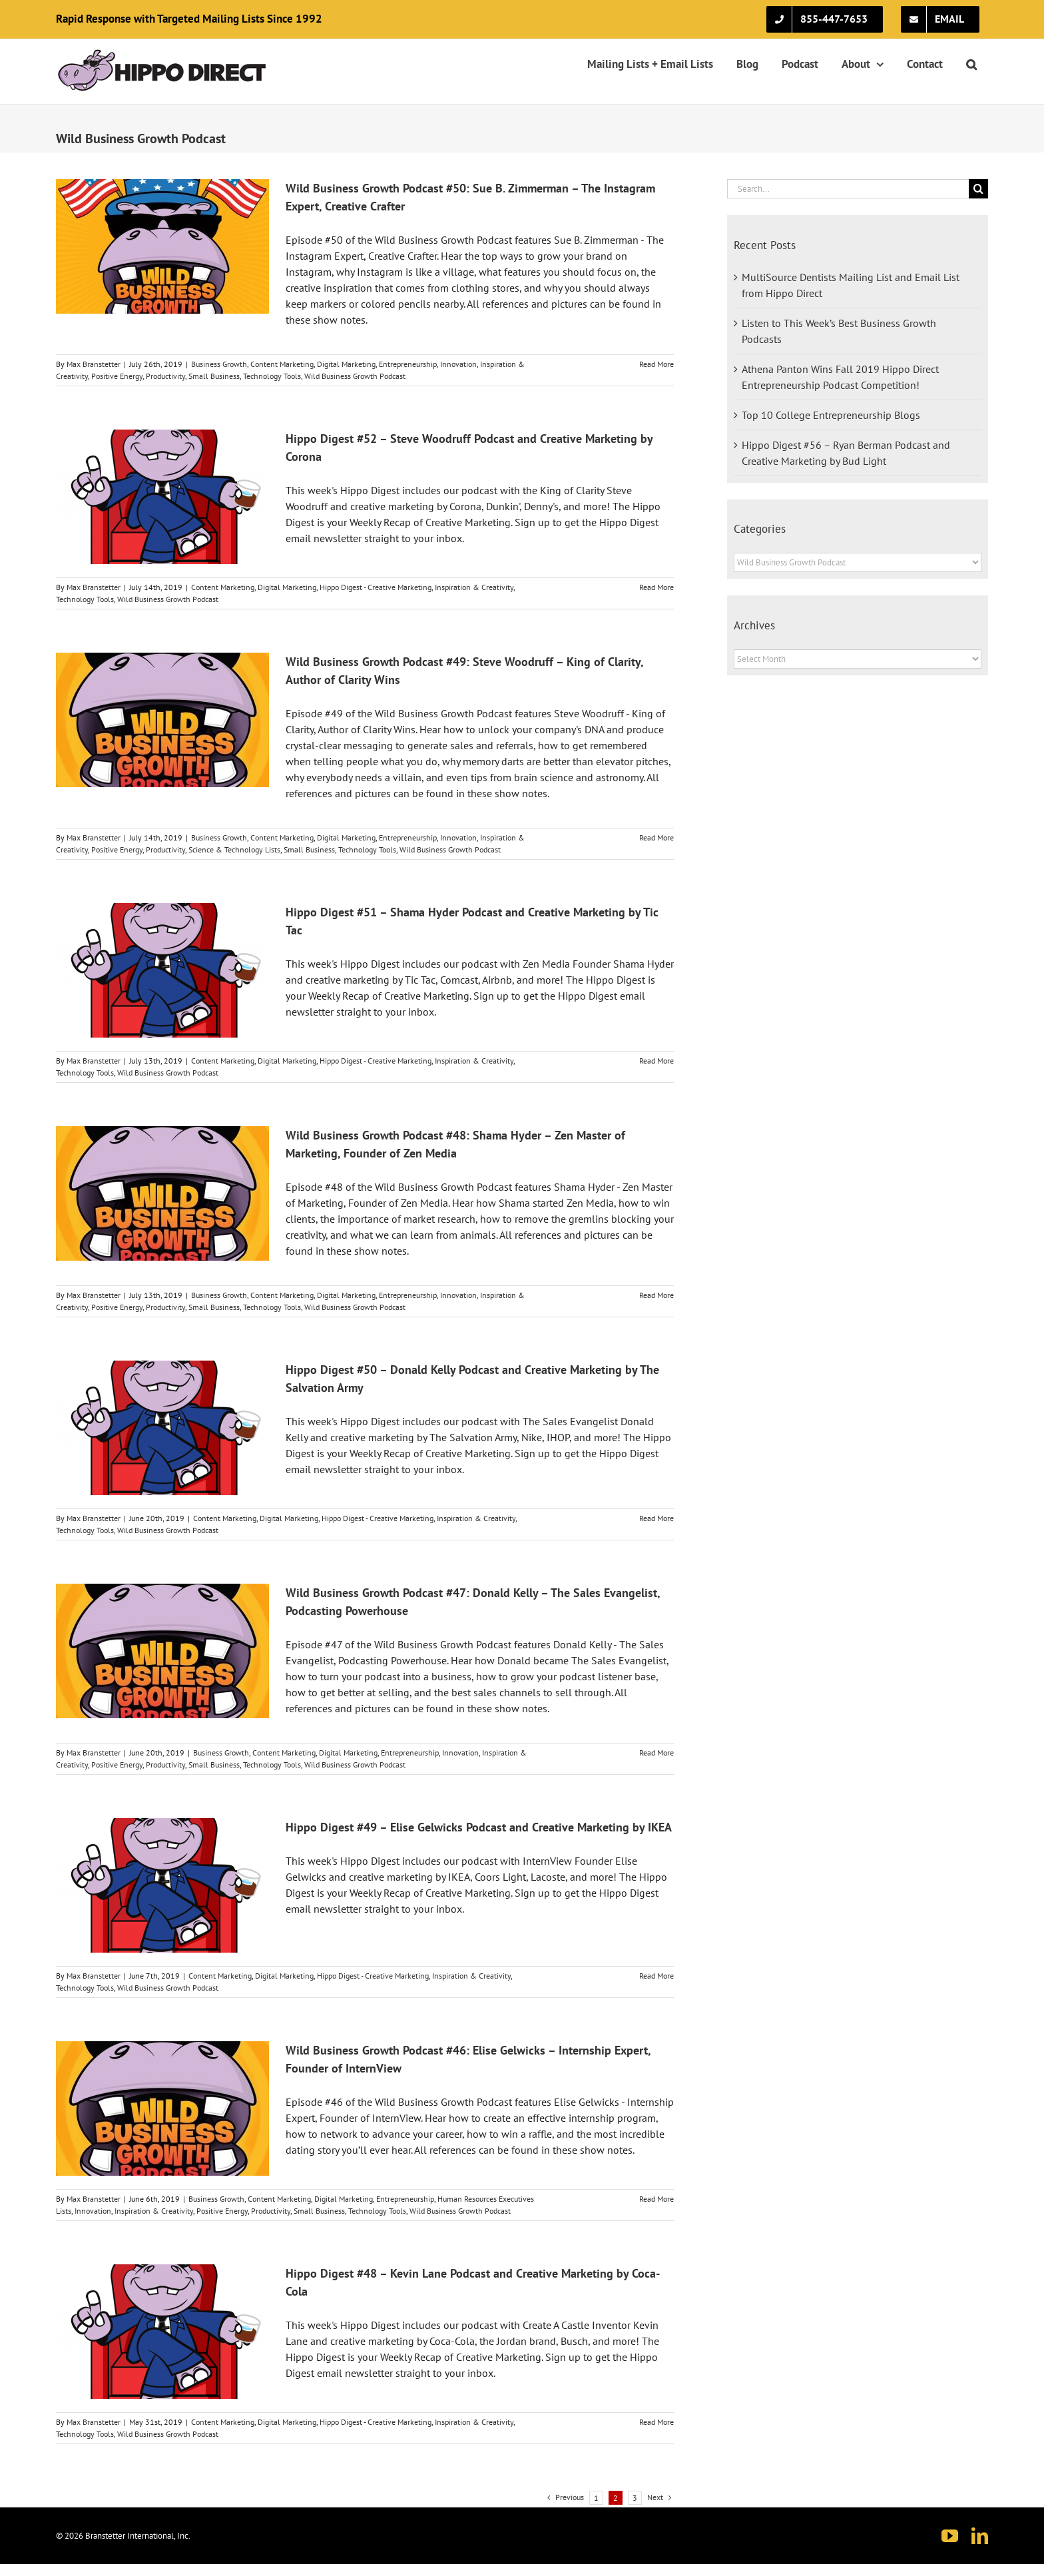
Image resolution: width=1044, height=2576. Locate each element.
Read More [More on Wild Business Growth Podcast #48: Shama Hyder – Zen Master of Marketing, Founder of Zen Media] (656, 1295)
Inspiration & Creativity (474, 587)
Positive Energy (116, 376)
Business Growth (219, 364)
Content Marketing (282, 364)
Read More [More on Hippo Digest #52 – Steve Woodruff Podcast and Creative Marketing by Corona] (656, 587)
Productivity (165, 376)
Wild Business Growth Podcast (354, 376)
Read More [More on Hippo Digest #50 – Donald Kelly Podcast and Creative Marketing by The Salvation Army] (656, 1518)
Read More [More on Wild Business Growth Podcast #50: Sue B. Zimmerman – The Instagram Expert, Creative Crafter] (656, 364)
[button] (971, 64)
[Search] (978, 188)
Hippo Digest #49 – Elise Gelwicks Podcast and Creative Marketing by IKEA (479, 1827)
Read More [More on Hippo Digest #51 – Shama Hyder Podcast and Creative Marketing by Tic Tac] (656, 1061)
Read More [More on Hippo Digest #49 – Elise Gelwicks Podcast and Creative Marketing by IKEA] (656, 1976)
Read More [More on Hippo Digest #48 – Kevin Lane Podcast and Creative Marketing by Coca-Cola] (656, 2422)
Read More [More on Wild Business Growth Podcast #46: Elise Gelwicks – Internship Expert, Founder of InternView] (656, 2199)
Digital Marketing (346, 364)
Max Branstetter (94, 364)
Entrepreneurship (408, 364)
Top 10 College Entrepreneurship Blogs (831, 415)
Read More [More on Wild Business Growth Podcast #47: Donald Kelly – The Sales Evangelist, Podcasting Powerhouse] (656, 1753)
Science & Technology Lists (234, 849)
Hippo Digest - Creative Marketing (375, 587)
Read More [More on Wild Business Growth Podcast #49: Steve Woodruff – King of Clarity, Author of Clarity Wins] (656, 837)
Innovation (458, 364)
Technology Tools (272, 376)
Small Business (214, 376)
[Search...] (848, 188)
